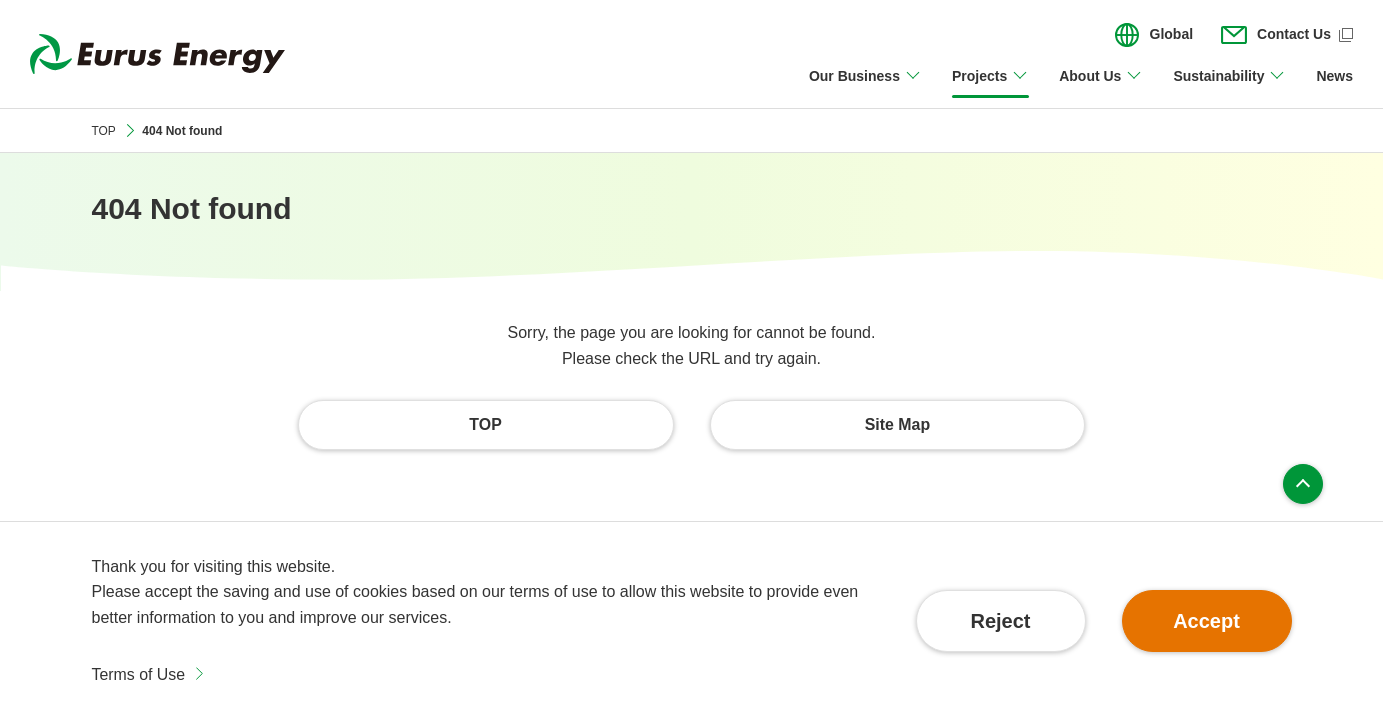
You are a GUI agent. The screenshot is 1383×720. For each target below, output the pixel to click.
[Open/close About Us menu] (1101, 88)
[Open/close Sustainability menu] (1229, 88)
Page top (1303, 484)
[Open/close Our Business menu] (865, 88)
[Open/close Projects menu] (990, 88)
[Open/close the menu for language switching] (1154, 35)
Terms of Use (139, 674)
